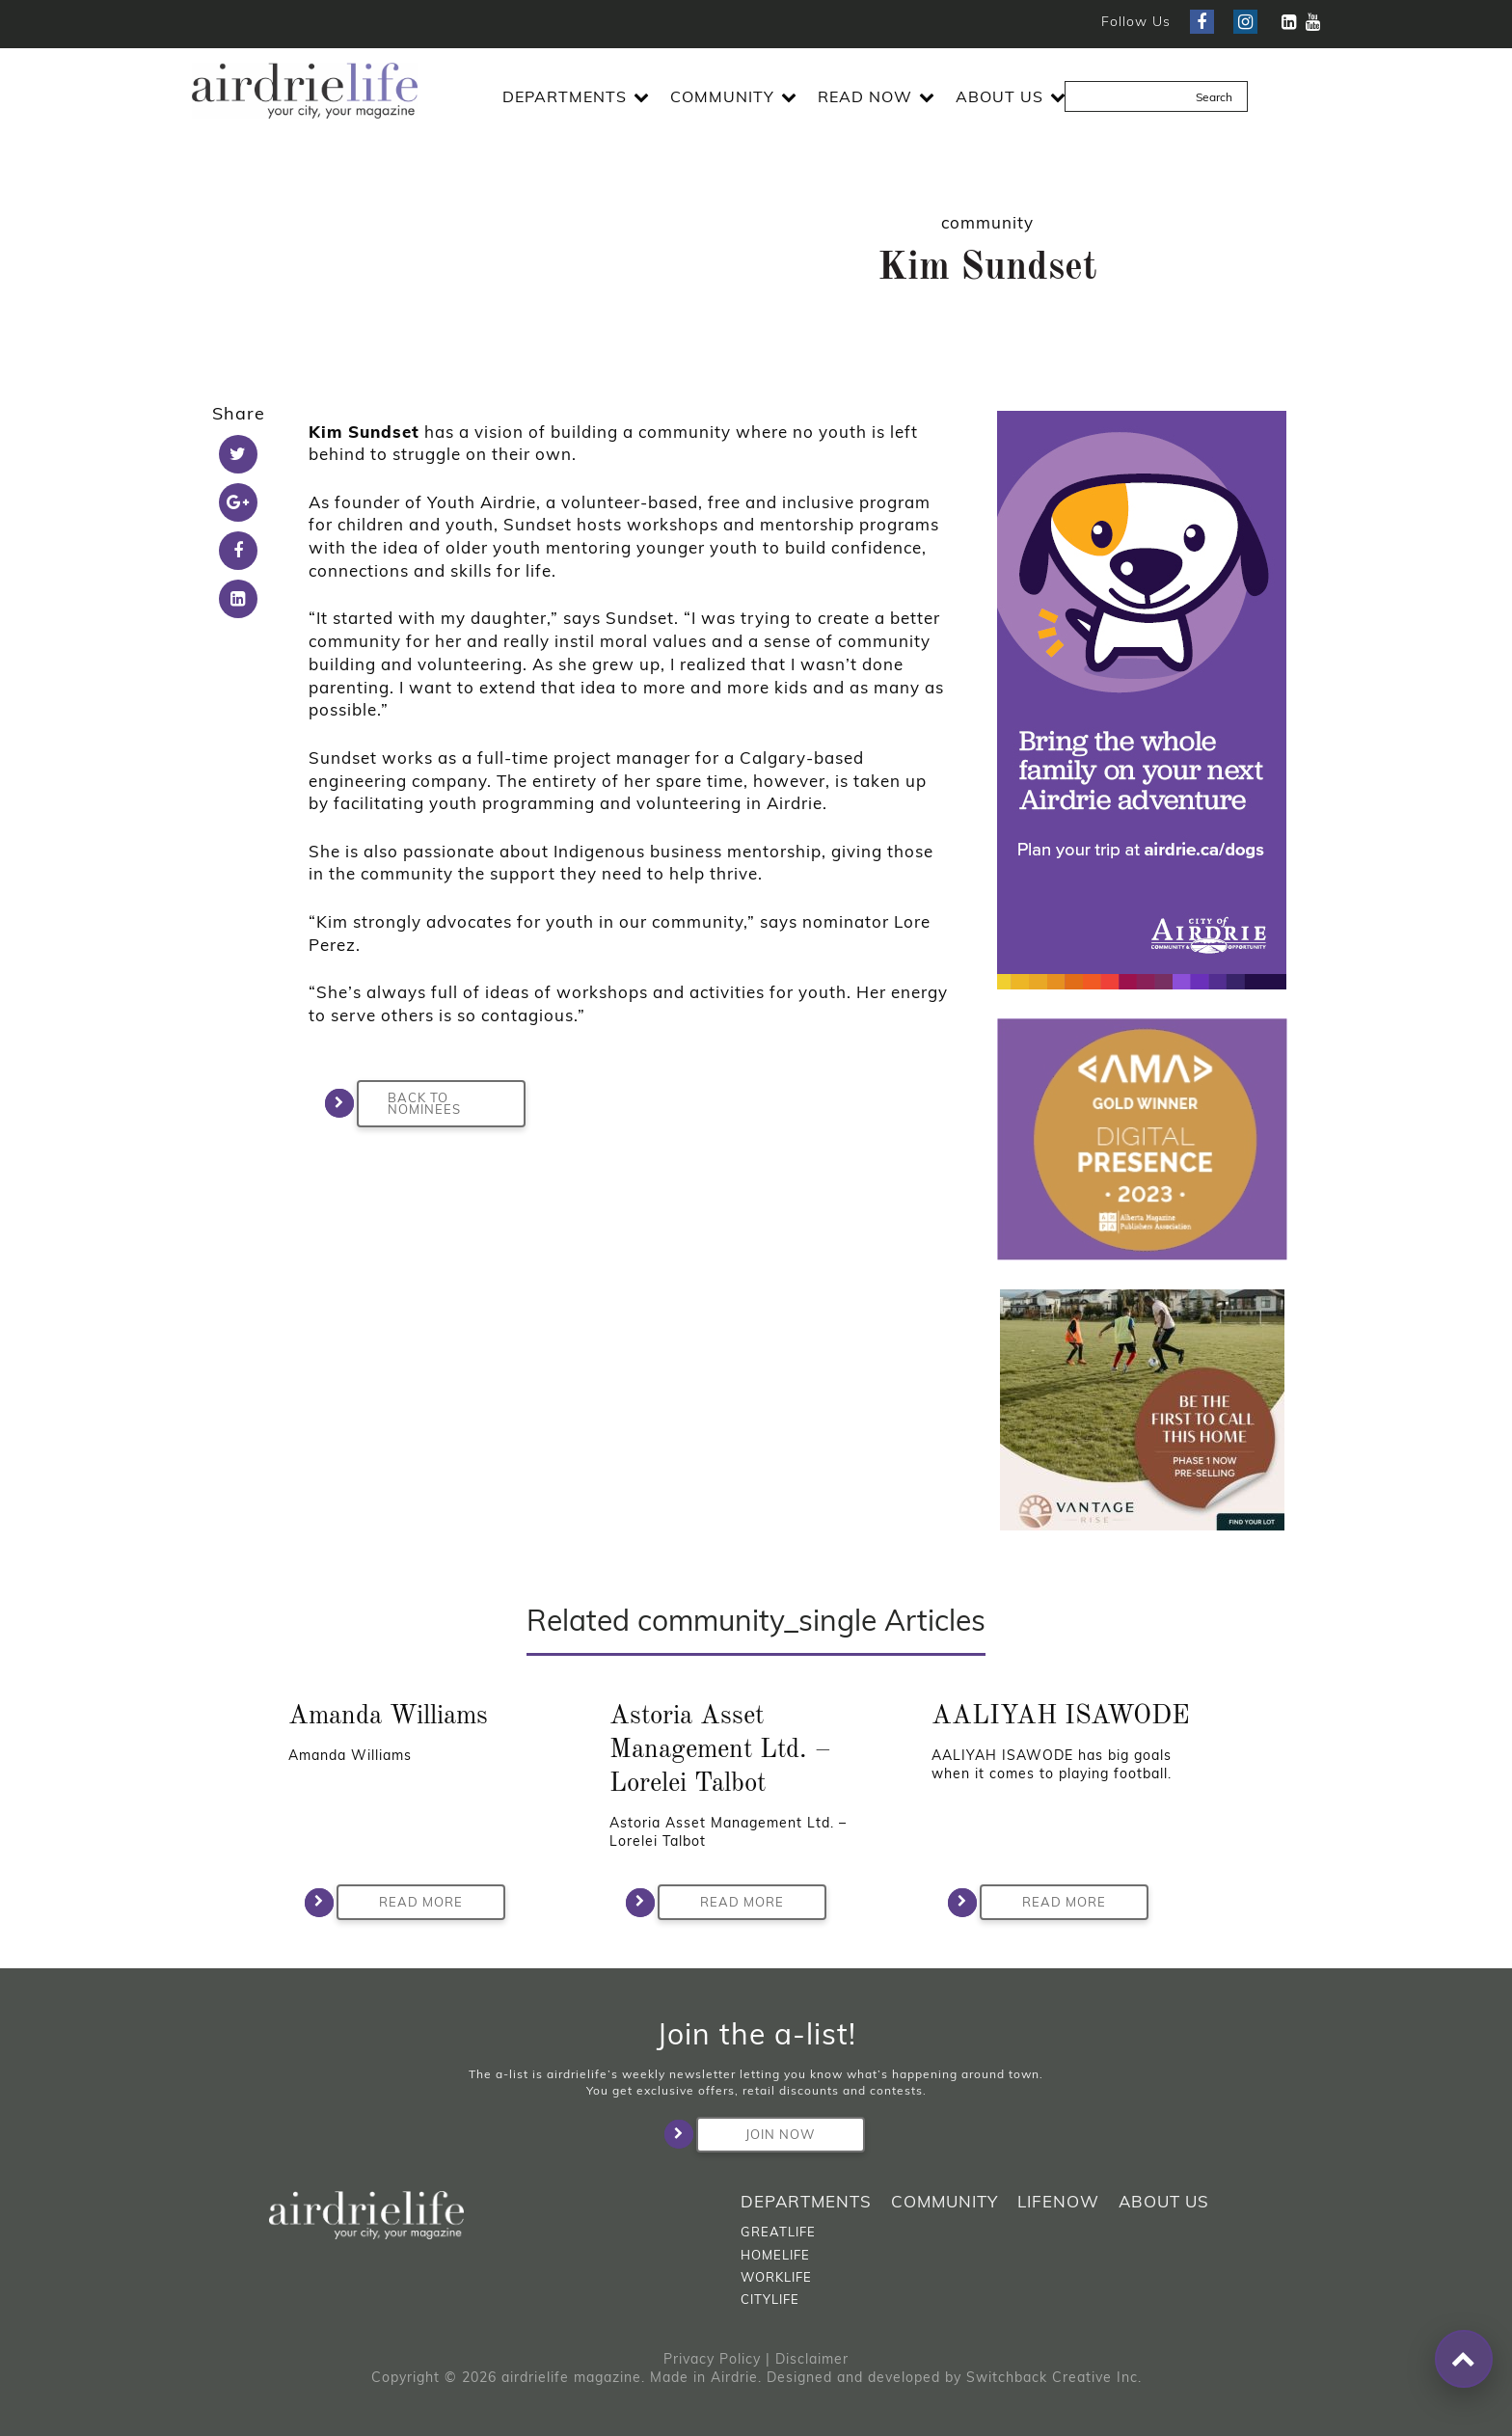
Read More (400, 1902)
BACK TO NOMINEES (409, 1103)
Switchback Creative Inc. (1054, 2377)
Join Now (756, 2134)
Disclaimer (812, 2359)
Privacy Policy (712, 2359)
